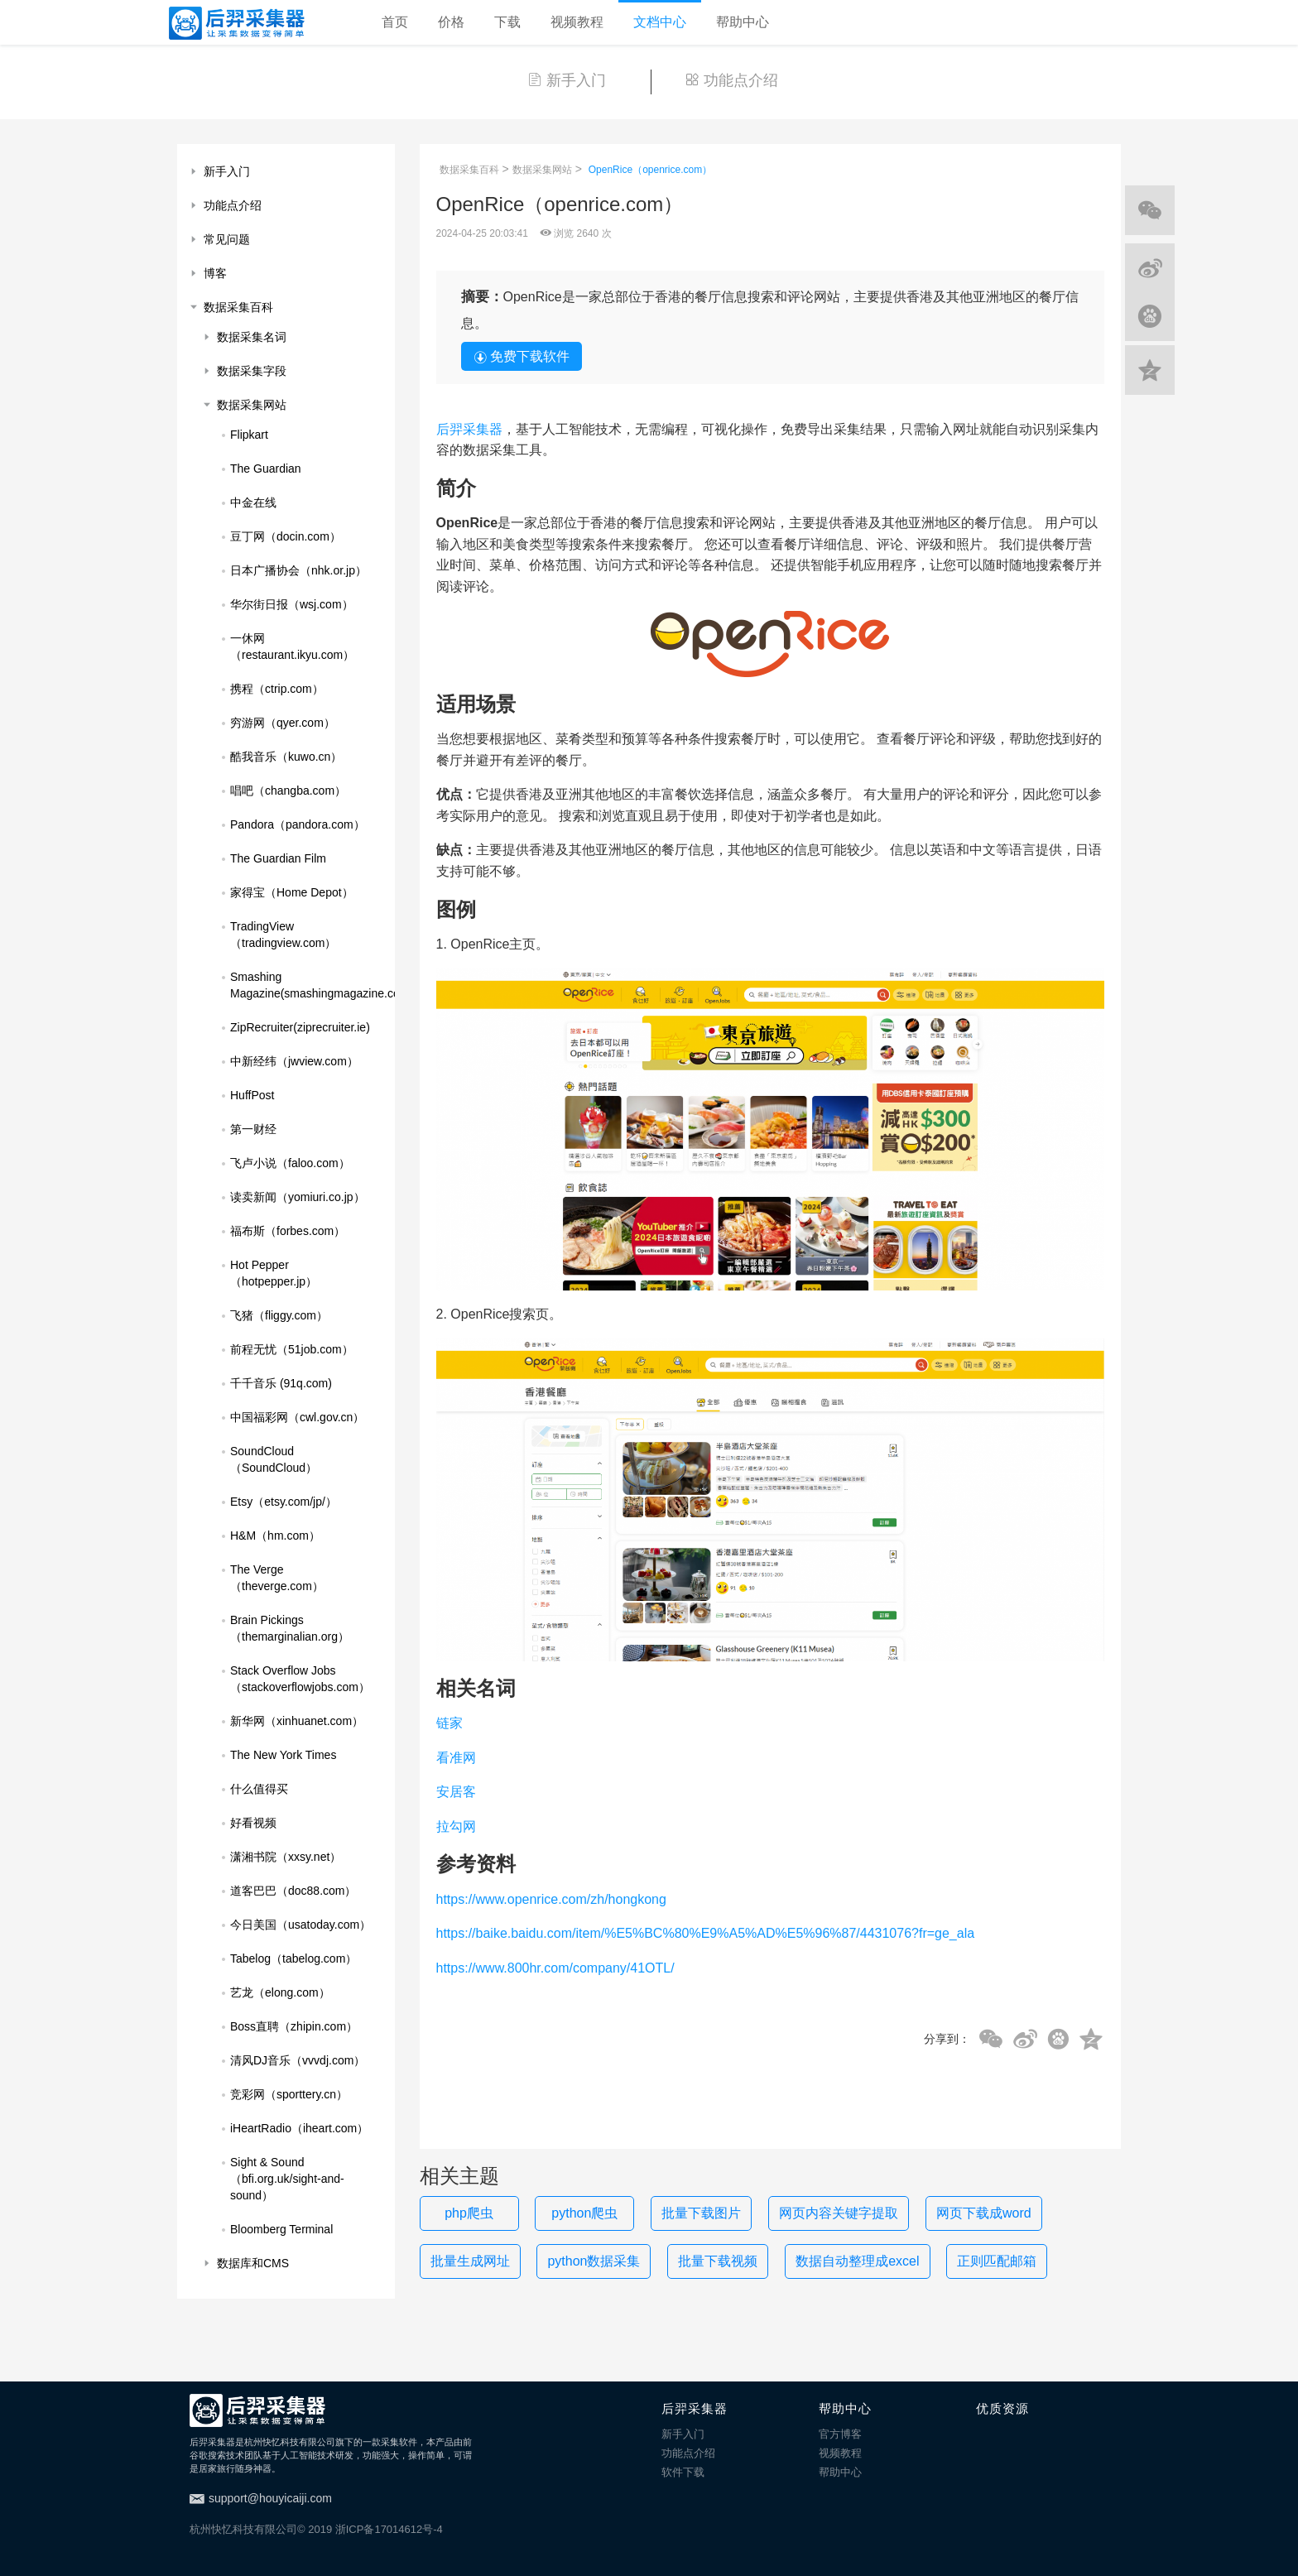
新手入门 (566, 80)
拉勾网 (456, 1826)
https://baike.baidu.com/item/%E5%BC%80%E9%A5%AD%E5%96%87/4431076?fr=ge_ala (705, 1933)
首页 (395, 22)
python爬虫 (584, 2213)
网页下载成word (983, 2213)
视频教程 (576, 22)
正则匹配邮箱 (996, 2261)
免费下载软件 (522, 357)
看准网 (456, 1758)
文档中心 (659, 22)
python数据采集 (593, 2261)
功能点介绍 (731, 80)
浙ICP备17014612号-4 (389, 2529)
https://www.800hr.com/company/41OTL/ (555, 1968)
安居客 (456, 1792)
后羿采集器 (469, 429)
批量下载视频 (717, 2261)
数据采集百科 (469, 169)
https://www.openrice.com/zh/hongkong (551, 1899)
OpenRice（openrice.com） (650, 169)
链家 (449, 1723)
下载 (507, 22)
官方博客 (840, 2434)
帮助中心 (742, 22)
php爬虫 (469, 2213)
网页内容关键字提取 (838, 2213)
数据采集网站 (542, 169)
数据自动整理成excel (857, 2261)
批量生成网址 (470, 2261)
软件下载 (682, 2472)
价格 (451, 22)
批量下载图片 (701, 2213)
